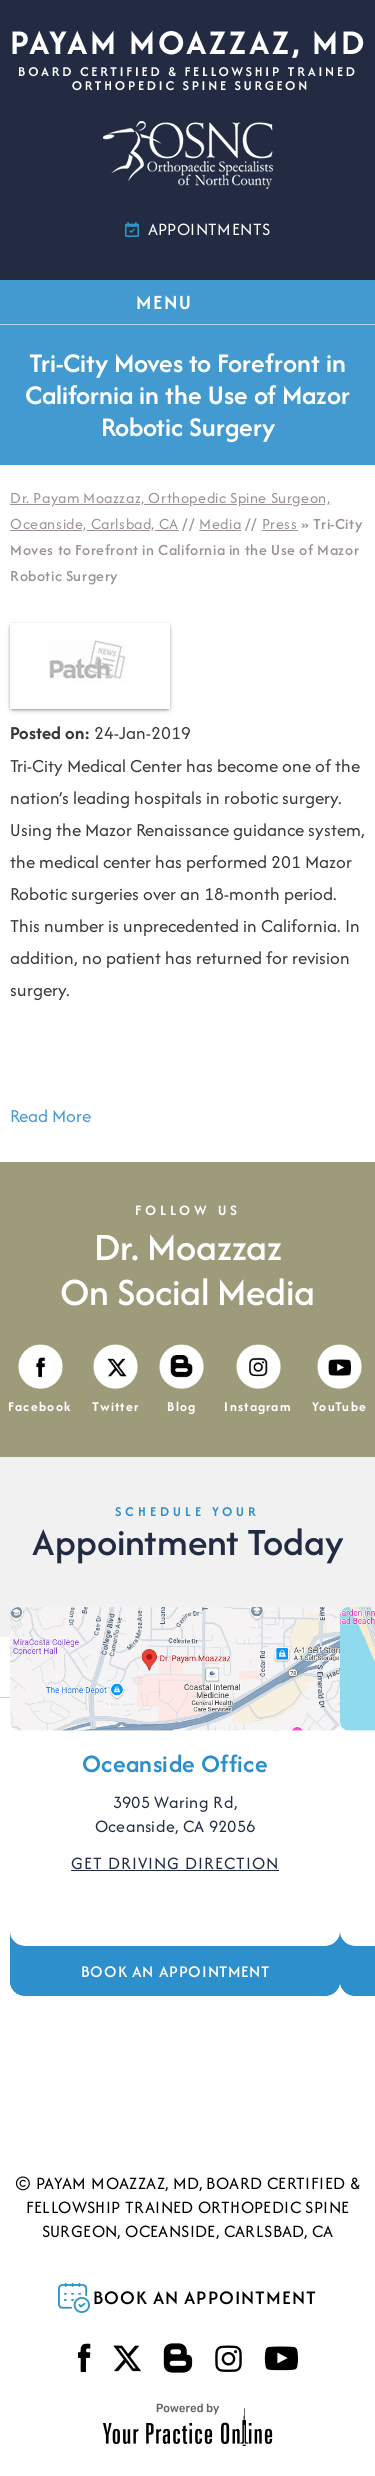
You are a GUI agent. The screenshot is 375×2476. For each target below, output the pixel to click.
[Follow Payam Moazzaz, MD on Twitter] (115, 1380)
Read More (50, 1115)
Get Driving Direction (175, 1863)
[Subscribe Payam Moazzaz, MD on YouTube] (339, 1380)
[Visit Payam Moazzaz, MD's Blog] (181, 1380)
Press (280, 523)
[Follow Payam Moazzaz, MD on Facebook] (40, 1380)
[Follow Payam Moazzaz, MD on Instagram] (258, 1380)
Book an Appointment (175, 1971)
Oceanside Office (175, 1763)
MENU (186, 302)
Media (220, 523)
